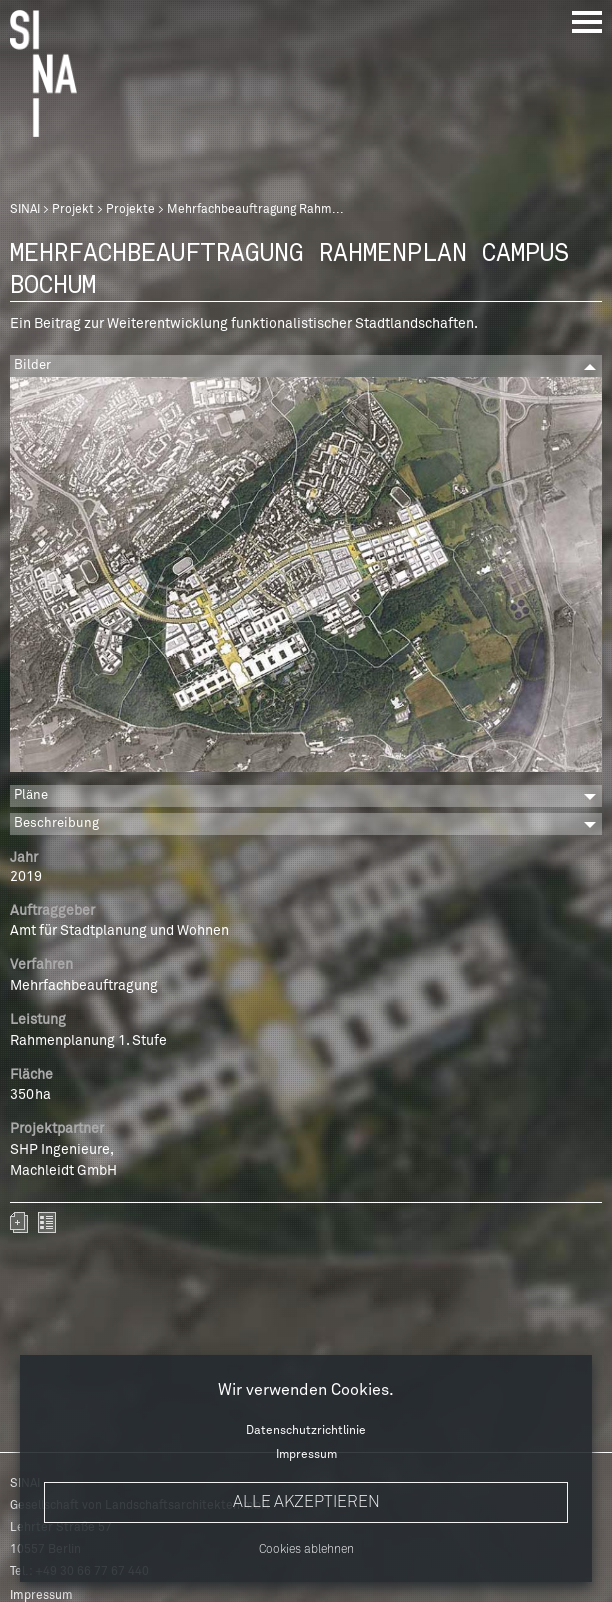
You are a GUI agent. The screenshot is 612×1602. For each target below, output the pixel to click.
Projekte (130, 210)
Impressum (306, 1455)
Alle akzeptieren (306, 1502)
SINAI (25, 210)
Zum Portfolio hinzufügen (19, 1222)
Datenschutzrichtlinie (306, 1431)
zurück (47, 1222)
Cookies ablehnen (306, 1550)
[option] (306, 577)
